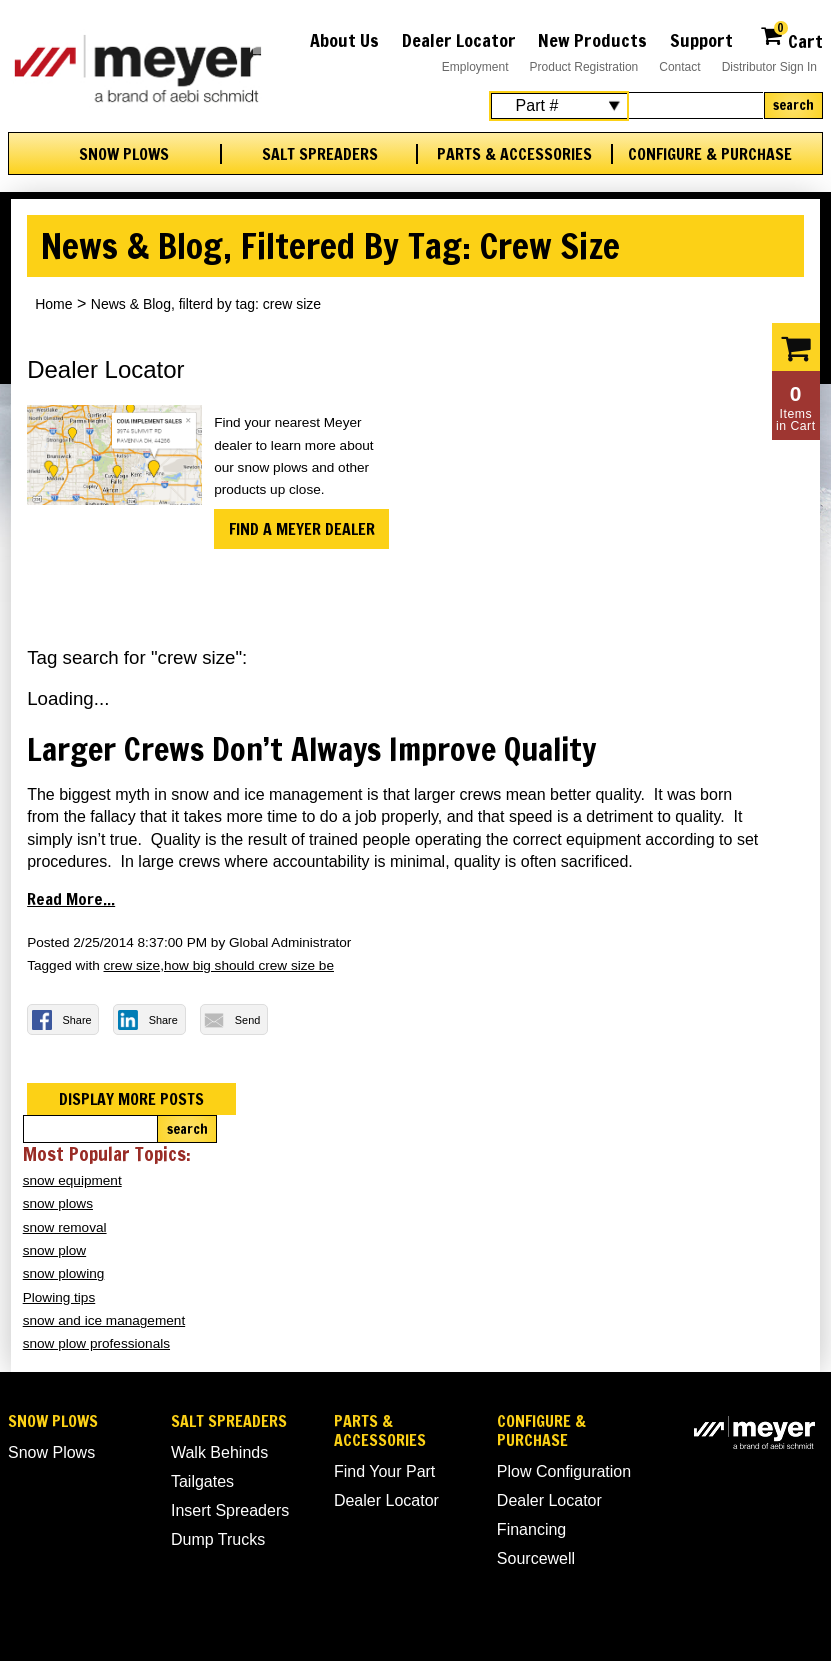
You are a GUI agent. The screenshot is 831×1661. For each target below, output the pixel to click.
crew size (132, 965)
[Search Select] (559, 106)
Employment (475, 67)
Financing (531, 1529)
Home (53, 304)
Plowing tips (59, 1297)
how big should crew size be (249, 965)
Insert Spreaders (230, 1510)
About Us (344, 40)
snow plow (54, 1250)
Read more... (71, 899)
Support (701, 40)
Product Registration (584, 67)
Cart (791, 38)
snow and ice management (104, 1320)
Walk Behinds (219, 1452)
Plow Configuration (564, 1471)
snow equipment (72, 1180)
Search (793, 105)
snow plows (58, 1203)
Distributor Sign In (769, 67)
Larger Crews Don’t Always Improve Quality (311, 749)
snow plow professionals (96, 1343)
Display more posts (131, 1099)
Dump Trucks (218, 1539)
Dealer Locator (459, 40)
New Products (592, 40)
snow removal (65, 1227)
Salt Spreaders (320, 154)
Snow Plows (124, 154)
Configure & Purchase (710, 154)
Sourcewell (536, 1558)
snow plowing (64, 1273)
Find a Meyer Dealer (302, 529)
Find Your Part (384, 1471)
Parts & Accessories (514, 154)
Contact (679, 67)
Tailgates (202, 1481)
